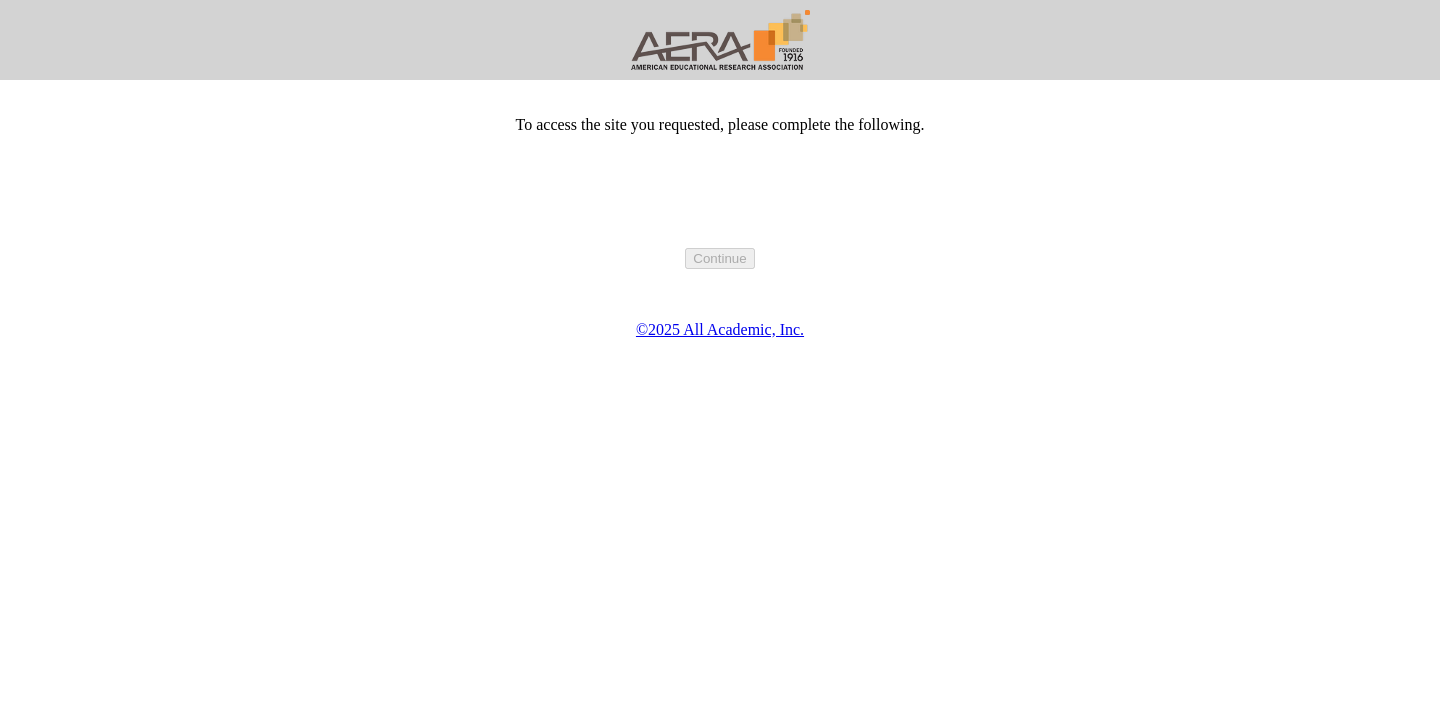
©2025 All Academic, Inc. (720, 329)
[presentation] (720, 209)
